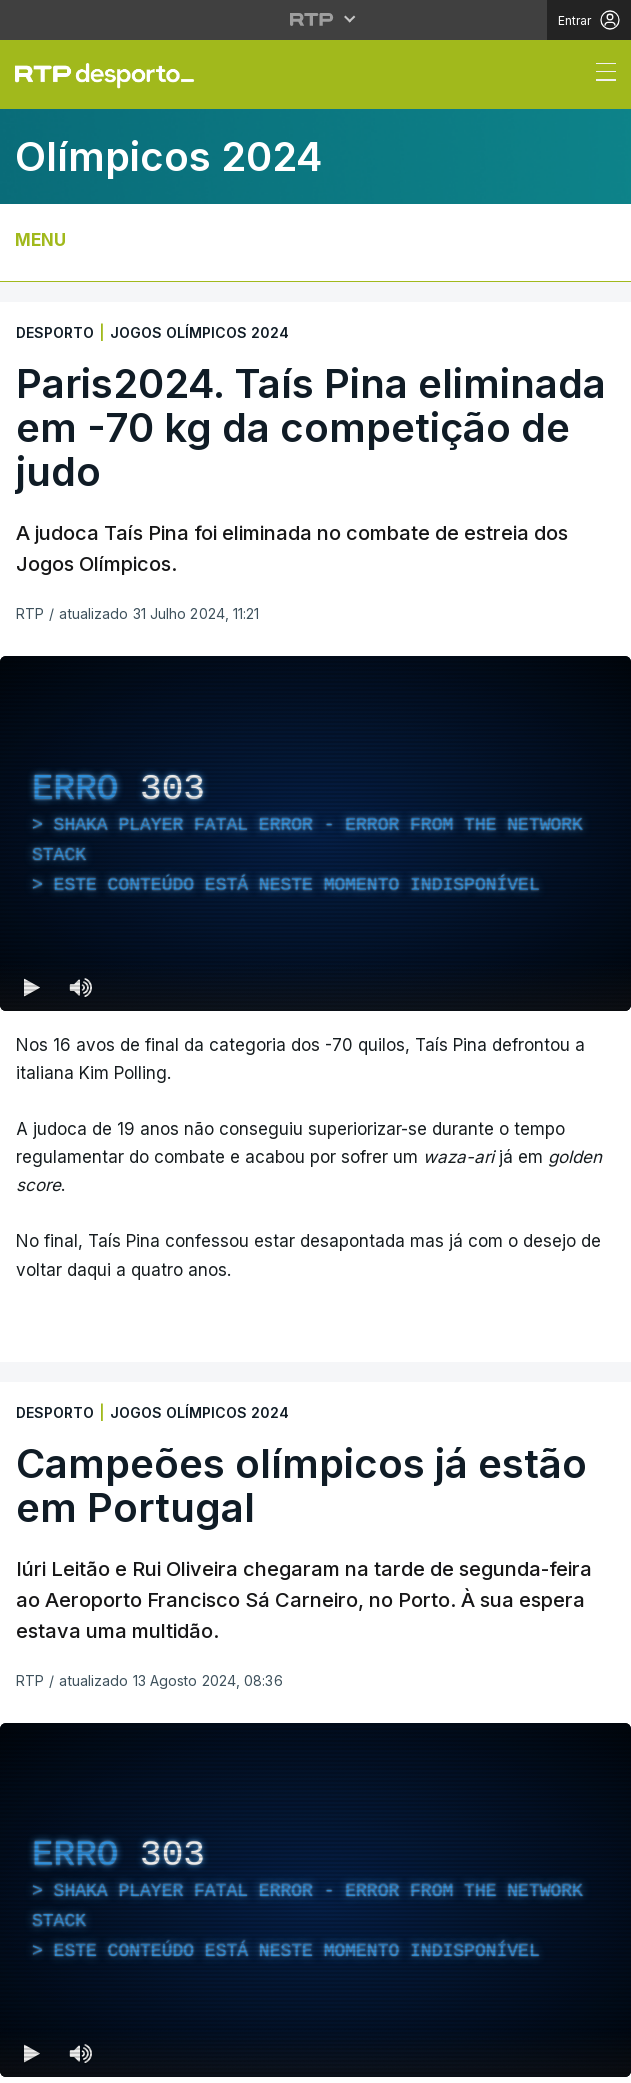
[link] (113, 75)
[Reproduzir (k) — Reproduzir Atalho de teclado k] (32, 987)
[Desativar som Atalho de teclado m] (80, 987)
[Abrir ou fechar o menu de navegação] (600, 75)
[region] (315, 833)
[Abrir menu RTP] (315, 19)
